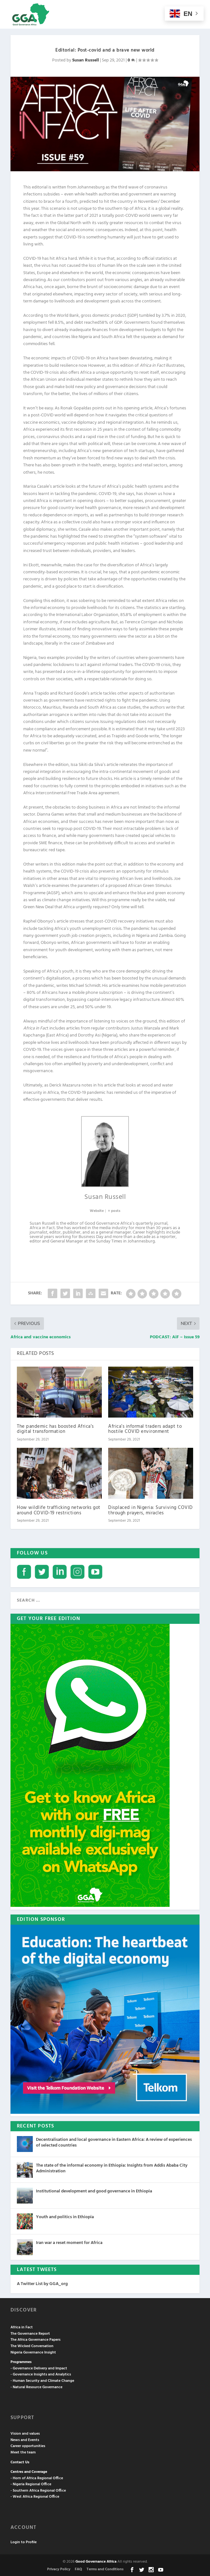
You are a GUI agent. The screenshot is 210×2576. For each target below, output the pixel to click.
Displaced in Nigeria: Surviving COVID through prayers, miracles (150, 1510)
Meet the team (23, 2452)
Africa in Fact (21, 2327)
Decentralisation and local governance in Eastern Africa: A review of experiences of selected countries (114, 2142)
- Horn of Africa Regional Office (36, 2478)
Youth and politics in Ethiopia (65, 2217)
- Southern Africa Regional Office (38, 2491)
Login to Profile (23, 2542)
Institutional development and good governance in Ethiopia (94, 2191)
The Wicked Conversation (31, 2346)
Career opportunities (27, 2446)
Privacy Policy (58, 2569)
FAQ (78, 2569)
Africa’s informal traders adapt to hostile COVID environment (145, 1429)
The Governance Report (30, 2334)
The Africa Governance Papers (35, 2340)
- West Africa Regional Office (34, 2497)
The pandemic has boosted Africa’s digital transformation (55, 1429)
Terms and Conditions (105, 2569)
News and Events (24, 2440)
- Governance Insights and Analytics (40, 2374)
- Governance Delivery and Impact (38, 2368)
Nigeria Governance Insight (33, 2352)
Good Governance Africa (95, 2561)
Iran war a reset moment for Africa (69, 2243)
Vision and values (25, 2434)
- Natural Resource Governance (36, 2387)
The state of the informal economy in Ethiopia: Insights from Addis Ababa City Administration (111, 2168)
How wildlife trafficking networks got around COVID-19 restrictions (59, 1510)
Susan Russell (85, 60)
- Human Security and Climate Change (42, 2381)
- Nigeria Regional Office (30, 2484)
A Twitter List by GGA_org (42, 2284)
